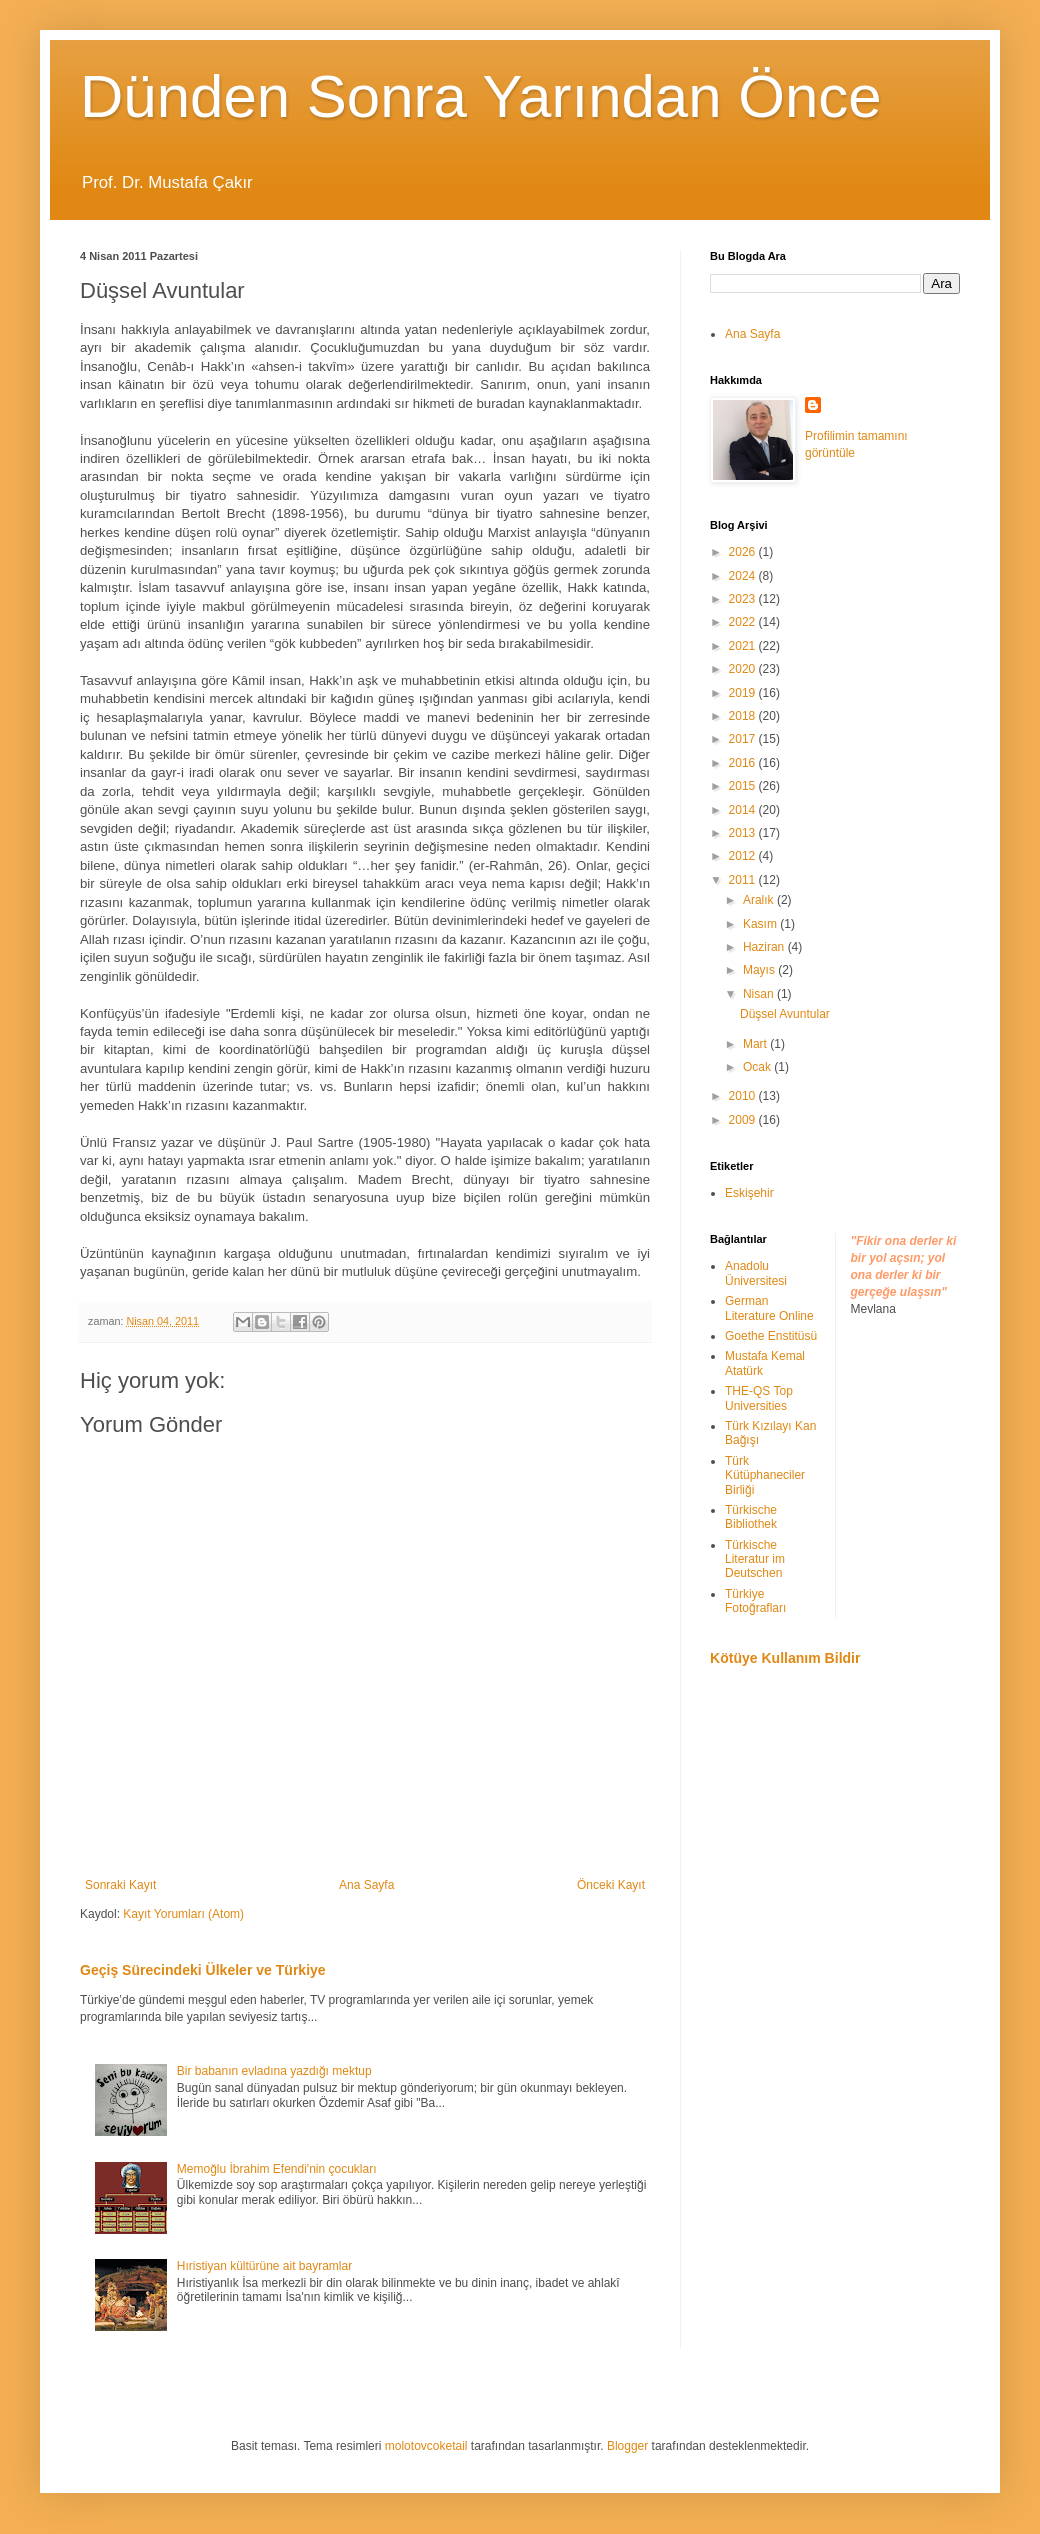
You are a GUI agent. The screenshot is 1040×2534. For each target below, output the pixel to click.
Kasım (761, 924)
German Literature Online (769, 1308)
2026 (744, 552)
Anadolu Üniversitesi (756, 1273)
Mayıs (760, 970)
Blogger (627, 2446)
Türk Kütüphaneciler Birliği (765, 1475)
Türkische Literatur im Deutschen (755, 1559)
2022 (744, 622)
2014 (744, 810)
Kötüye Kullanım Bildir (785, 1658)
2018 (744, 716)
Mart (756, 1044)
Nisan (760, 994)
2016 (744, 763)
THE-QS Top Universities (759, 1398)
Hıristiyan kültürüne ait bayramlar (264, 2266)
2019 (744, 693)
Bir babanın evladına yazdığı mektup (274, 2071)
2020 (744, 669)
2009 (744, 1120)
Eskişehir (749, 1193)
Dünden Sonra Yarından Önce (481, 96)
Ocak (758, 1067)
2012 (744, 856)
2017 (744, 739)
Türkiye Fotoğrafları (755, 1601)
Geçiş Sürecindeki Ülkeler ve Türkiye (203, 1970)
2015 (744, 786)
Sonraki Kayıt (120, 1885)
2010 (744, 1096)
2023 (744, 599)
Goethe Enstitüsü (771, 1336)
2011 (744, 880)
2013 (744, 833)
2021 (744, 646)
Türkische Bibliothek (751, 1517)
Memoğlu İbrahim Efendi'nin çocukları (277, 2169)
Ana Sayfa (366, 1885)
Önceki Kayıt (611, 1885)
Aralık (760, 900)
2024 (744, 576)
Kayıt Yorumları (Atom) (183, 1914)
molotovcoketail (426, 2446)
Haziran (765, 947)
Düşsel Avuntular (785, 1014)
